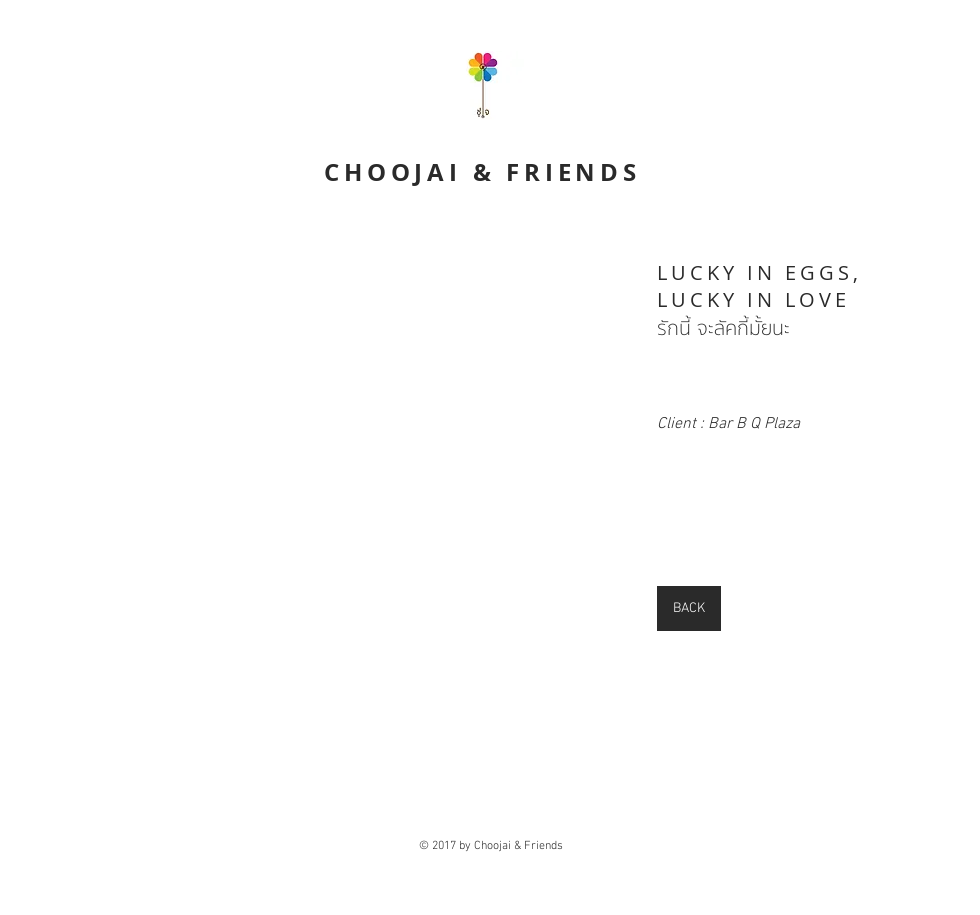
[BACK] (689, 608)
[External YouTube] (319, 434)
